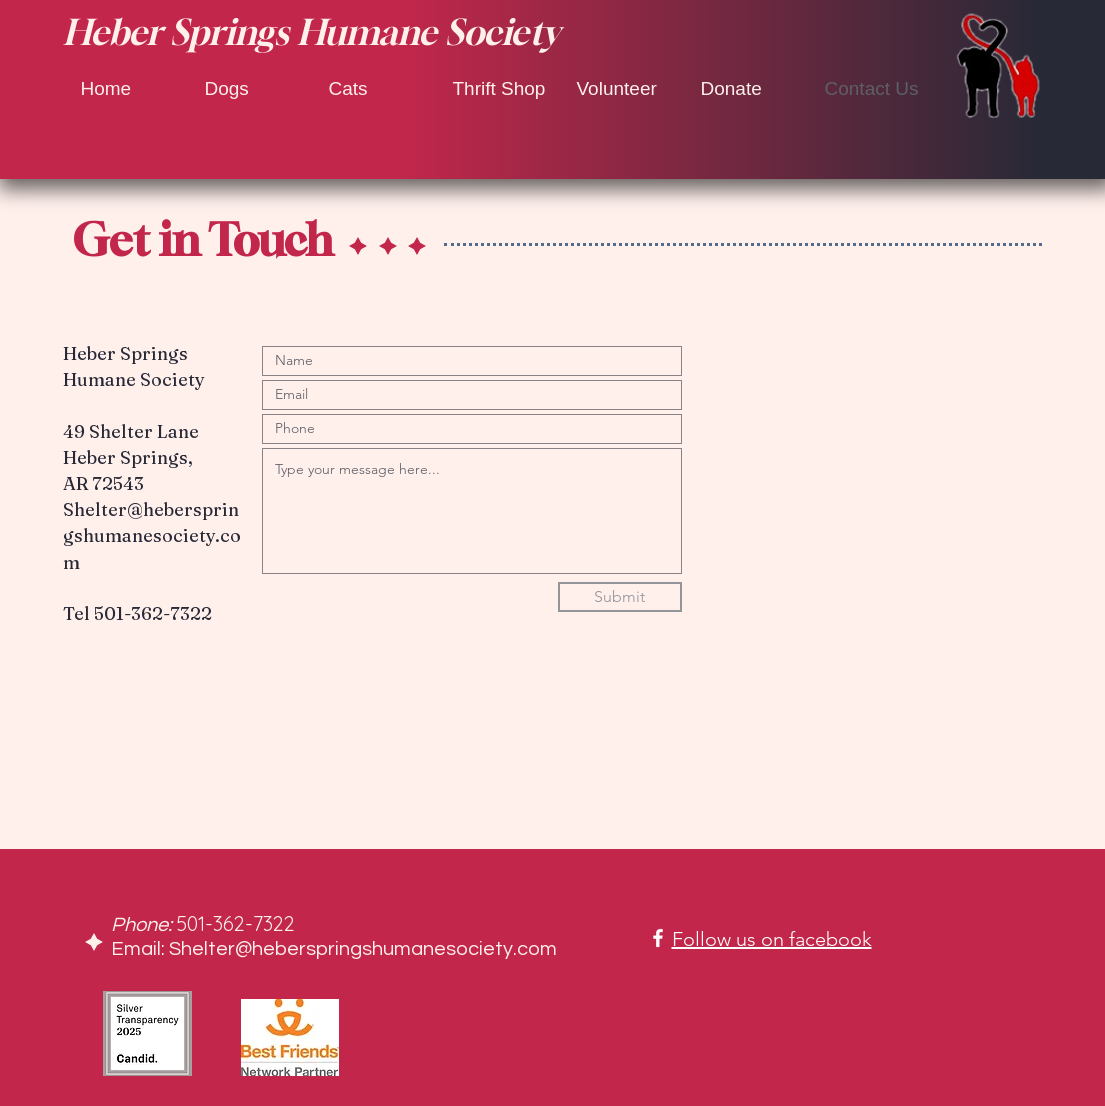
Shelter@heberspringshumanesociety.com (152, 535)
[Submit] (620, 597)
